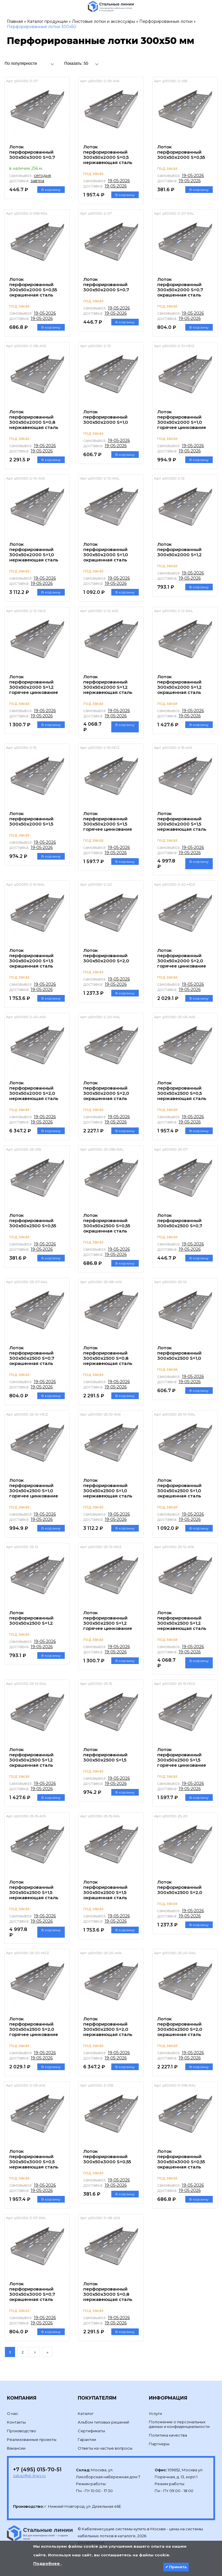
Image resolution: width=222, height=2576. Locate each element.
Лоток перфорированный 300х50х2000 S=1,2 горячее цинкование (33, 684)
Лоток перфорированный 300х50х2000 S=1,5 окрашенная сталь (31, 958)
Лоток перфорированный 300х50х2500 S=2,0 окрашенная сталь (179, 2026)
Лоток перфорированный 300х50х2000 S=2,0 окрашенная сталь (106, 1090)
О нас (12, 2413)
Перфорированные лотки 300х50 (41, 26)
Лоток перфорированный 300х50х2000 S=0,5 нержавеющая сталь (107, 154)
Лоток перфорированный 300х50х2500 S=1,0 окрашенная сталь (179, 1488)
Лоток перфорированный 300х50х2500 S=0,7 (179, 1220)
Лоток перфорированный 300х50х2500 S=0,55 (32, 1220)
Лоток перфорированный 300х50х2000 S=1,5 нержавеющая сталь (181, 821)
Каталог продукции (47, 21)
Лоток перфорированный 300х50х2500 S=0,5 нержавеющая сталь (181, 1090)
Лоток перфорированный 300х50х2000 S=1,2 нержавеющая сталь (107, 684)
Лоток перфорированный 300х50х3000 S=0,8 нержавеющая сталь (107, 2291)
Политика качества (168, 2435)
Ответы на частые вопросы (105, 2448)
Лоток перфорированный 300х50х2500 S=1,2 (31, 1618)
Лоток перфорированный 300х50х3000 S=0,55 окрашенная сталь (181, 2159)
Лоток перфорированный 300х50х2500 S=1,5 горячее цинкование (181, 1757)
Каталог (86, 2413)
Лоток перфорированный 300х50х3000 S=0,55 (107, 2156)
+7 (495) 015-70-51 (37, 2469)
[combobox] (30, 63)
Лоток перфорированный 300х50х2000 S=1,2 (179, 549)
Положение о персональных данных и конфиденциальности (179, 2424)
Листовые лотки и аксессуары (103, 21)
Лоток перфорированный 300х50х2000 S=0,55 (181, 152)
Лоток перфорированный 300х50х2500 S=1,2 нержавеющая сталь (181, 1620)
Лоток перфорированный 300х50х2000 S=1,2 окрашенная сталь (179, 684)
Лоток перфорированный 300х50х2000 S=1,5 (31, 819)
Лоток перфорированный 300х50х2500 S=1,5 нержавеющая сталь (33, 1889)
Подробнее (47, 2563)
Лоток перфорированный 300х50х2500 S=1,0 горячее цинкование (33, 1488)
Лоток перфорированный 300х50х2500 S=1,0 (179, 1353)
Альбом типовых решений (103, 2422)
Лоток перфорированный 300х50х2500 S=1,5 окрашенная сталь (105, 1889)
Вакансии (16, 2448)
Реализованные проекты (31, 2439)
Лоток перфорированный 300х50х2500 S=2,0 (179, 1887)
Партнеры (159, 2444)
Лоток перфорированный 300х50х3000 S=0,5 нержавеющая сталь (33, 2159)
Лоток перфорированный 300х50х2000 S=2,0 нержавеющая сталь (33, 1090)
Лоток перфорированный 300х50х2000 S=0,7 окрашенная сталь (180, 287)
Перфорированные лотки (166, 21)
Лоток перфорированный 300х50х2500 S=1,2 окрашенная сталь (31, 1757)
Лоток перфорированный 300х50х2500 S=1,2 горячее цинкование (107, 1620)
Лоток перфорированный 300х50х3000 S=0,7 (32, 152)
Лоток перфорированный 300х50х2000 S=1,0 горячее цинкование (181, 419)
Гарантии (87, 2439)
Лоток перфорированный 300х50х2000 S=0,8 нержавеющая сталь (33, 419)
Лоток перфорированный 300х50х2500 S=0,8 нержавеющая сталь (107, 1355)
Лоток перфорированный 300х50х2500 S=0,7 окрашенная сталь (31, 1355)
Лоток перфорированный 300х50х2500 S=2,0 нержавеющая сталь (107, 2026)
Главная (15, 21)
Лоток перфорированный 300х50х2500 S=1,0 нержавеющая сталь (107, 1488)
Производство (21, 2430)
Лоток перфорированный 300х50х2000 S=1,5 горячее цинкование (107, 821)
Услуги (155, 2413)
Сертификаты (91, 2430)
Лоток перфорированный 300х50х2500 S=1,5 (105, 1755)
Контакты (16, 2422)
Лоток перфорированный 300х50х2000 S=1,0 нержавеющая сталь (33, 552)
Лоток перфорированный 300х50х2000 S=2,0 (106, 955)
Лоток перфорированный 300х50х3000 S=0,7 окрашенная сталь (32, 2291)
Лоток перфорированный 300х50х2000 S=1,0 (105, 417)
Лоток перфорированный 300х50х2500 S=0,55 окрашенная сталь (106, 1223)
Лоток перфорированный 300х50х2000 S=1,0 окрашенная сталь (105, 552)
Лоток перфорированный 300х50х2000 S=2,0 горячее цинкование (181, 958)
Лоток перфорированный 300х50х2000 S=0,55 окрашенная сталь (33, 287)
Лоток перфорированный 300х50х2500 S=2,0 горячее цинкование (33, 2026)
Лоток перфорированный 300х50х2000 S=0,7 (106, 284)
